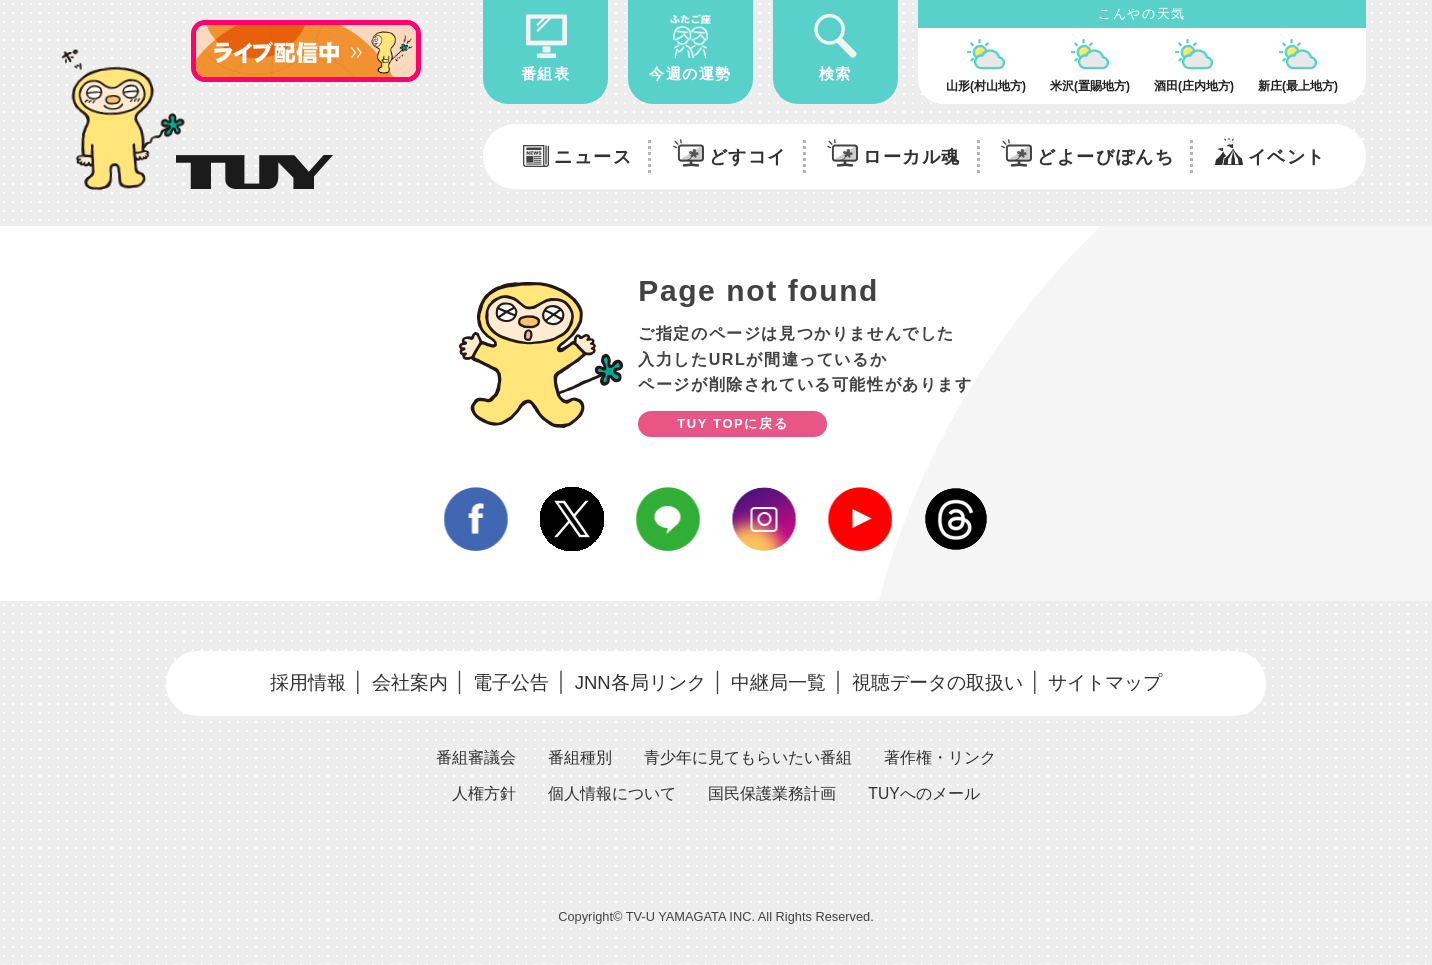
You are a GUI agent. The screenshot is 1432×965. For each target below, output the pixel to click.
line (668, 519)
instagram (764, 519)
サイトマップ (1100, 681)
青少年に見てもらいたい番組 (748, 755)
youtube (860, 519)
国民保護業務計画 (772, 791)
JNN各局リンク (640, 681)
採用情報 (313, 681)
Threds (956, 519)
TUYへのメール (924, 791)
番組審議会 (476, 755)
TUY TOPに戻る (732, 423)
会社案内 (413, 681)
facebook (476, 519)
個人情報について (612, 791)
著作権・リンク (940, 755)
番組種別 (580, 755)
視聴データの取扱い (933, 681)
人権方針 (484, 791)
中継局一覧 (777, 681)
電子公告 (512, 681)
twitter (572, 519)
